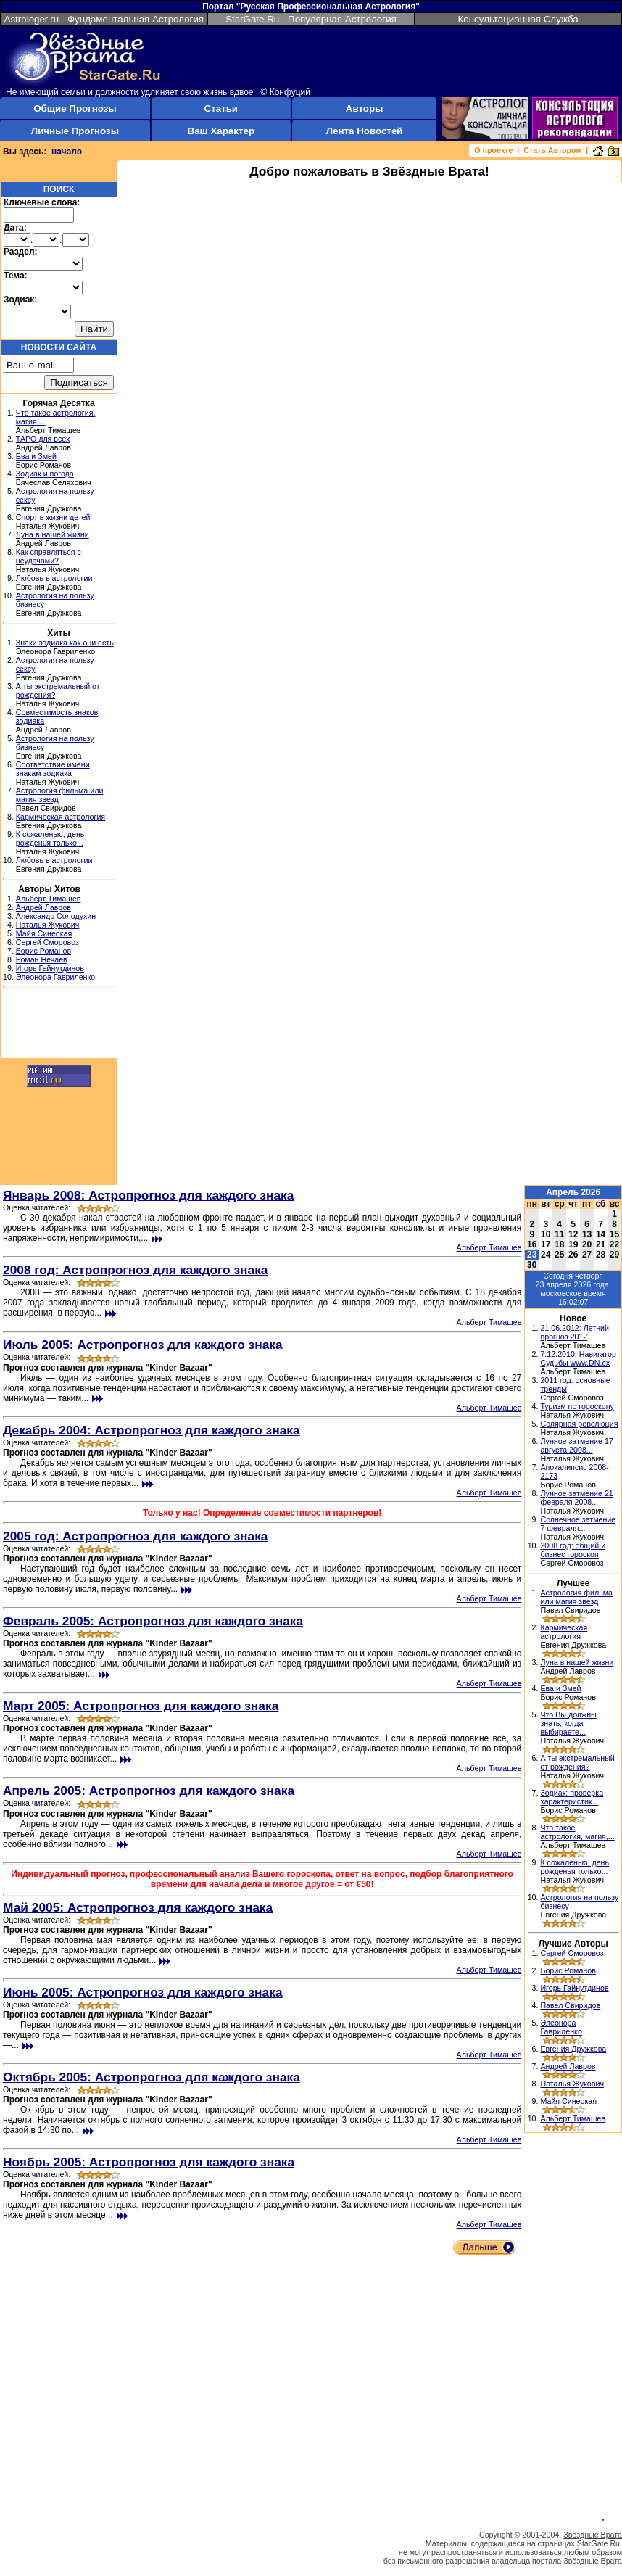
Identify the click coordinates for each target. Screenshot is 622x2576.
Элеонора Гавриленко (55, 977)
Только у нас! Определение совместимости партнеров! (262, 1513)
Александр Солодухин (56, 916)
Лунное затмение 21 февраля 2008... (576, 1497)
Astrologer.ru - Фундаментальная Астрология (104, 19)
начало (66, 151)
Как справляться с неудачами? (48, 556)
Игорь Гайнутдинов (50, 968)
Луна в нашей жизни (52, 534)
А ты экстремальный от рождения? (577, 1762)
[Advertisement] (58, 1024)
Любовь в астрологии (54, 578)
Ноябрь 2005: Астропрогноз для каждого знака (148, 2162)
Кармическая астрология (60, 816)
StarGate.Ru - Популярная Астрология (311, 19)
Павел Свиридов (570, 2005)
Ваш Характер (221, 130)
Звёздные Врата (592, 2534)
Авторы (364, 108)
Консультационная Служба (518, 19)
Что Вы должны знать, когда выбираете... (568, 1723)
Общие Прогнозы (75, 108)
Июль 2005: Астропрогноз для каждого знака (143, 1344)
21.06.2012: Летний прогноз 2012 (574, 1332)
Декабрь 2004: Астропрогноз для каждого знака (151, 1430)
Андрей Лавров (43, 907)
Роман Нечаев (41, 959)
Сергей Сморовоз (47, 942)
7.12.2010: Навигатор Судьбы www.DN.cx (578, 1358)
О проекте (493, 150)
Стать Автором (552, 150)
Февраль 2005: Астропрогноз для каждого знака (153, 1621)
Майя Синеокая (44, 933)
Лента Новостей (364, 130)
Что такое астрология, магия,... (577, 1832)
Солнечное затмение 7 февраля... (577, 1523)
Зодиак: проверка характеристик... (571, 1797)
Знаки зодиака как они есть (65, 642)
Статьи (221, 108)
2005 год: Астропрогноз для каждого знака (135, 1536)
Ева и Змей (36, 456)
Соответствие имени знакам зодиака (53, 768)
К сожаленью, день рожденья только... (50, 838)
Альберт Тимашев (48, 898)
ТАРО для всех (43, 438)
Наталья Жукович (48, 924)
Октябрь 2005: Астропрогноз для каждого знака (151, 2077)
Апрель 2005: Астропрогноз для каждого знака (148, 1790)
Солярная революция (579, 1423)
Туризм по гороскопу (576, 1406)
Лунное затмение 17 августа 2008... (576, 1445)
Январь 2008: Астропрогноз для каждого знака (148, 1195)
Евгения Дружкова (573, 2048)
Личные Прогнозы (75, 130)
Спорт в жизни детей (53, 517)
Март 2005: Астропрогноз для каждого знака (140, 1705)
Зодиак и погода (45, 473)
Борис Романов (43, 950)
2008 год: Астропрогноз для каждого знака (135, 1270)
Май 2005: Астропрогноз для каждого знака (138, 1907)
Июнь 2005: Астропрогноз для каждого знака (143, 1992)
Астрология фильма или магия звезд (576, 1597)
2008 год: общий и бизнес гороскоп (572, 1550)
